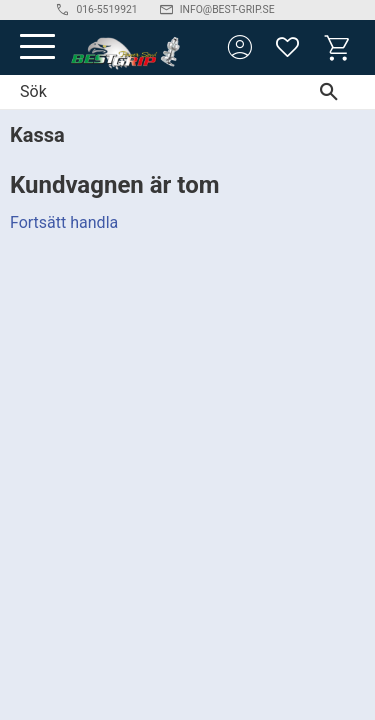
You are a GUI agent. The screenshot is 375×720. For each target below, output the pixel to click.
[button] (37, 47)
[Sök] (333, 92)
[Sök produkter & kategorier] (146, 92)
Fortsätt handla (64, 222)
